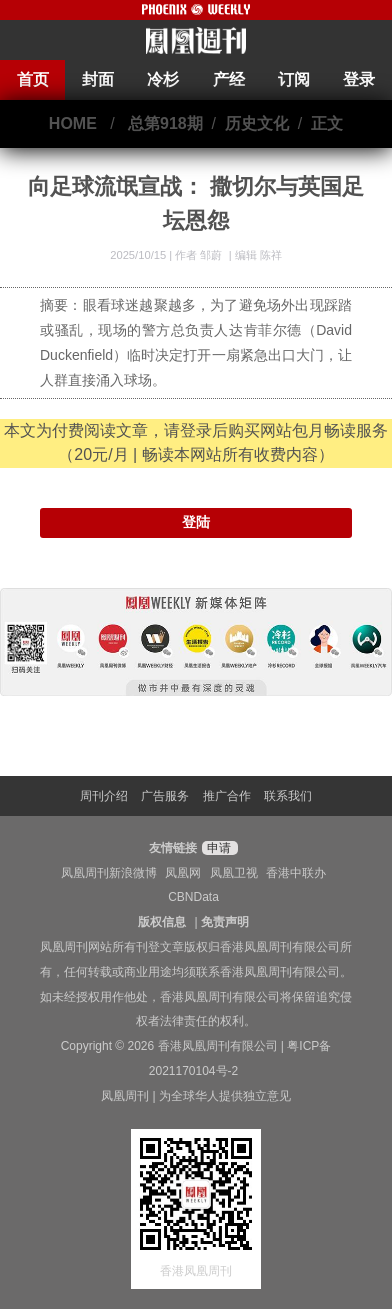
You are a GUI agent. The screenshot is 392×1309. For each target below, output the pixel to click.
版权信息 (162, 922)
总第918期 (165, 123)
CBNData (193, 897)
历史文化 (257, 123)
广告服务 (165, 796)
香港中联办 (296, 873)
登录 (359, 79)
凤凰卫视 (234, 873)
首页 (33, 79)
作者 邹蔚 (200, 255)
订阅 (294, 79)
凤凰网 (183, 873)
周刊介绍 (104, 796)
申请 (217, 848)
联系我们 (288, 796)
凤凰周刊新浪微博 (109, 873)
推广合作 (227, 796)
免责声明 (225, 922)
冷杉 (163, 79)
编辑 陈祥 (258, 255)
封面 (98, 79)
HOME (73, 123)
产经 (229, 79)
